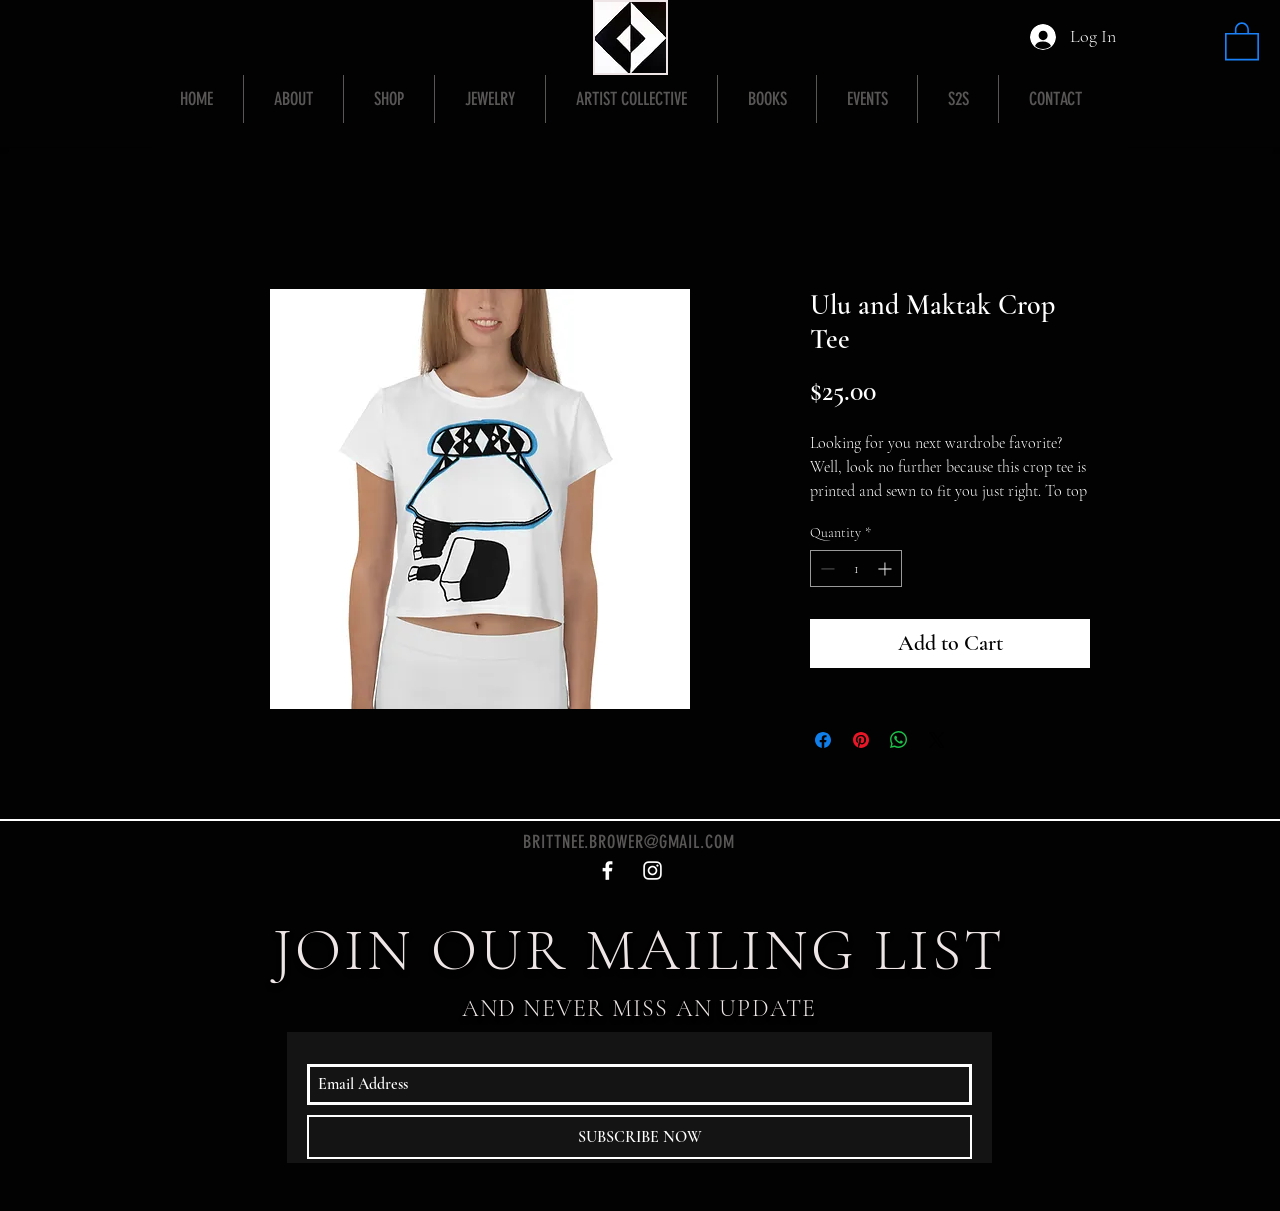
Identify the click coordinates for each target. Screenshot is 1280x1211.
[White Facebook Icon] (607, 870)
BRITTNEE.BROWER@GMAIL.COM (629, 842)
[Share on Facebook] (823, 740)
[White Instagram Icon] (652, 870)
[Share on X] (937, 740)
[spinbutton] (856, 568)
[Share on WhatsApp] (899, 740)
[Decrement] (825, 568)
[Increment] (886, 568)
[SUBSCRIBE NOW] (639, 1137)
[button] (1242, 40)
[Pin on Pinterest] (861, 740)
